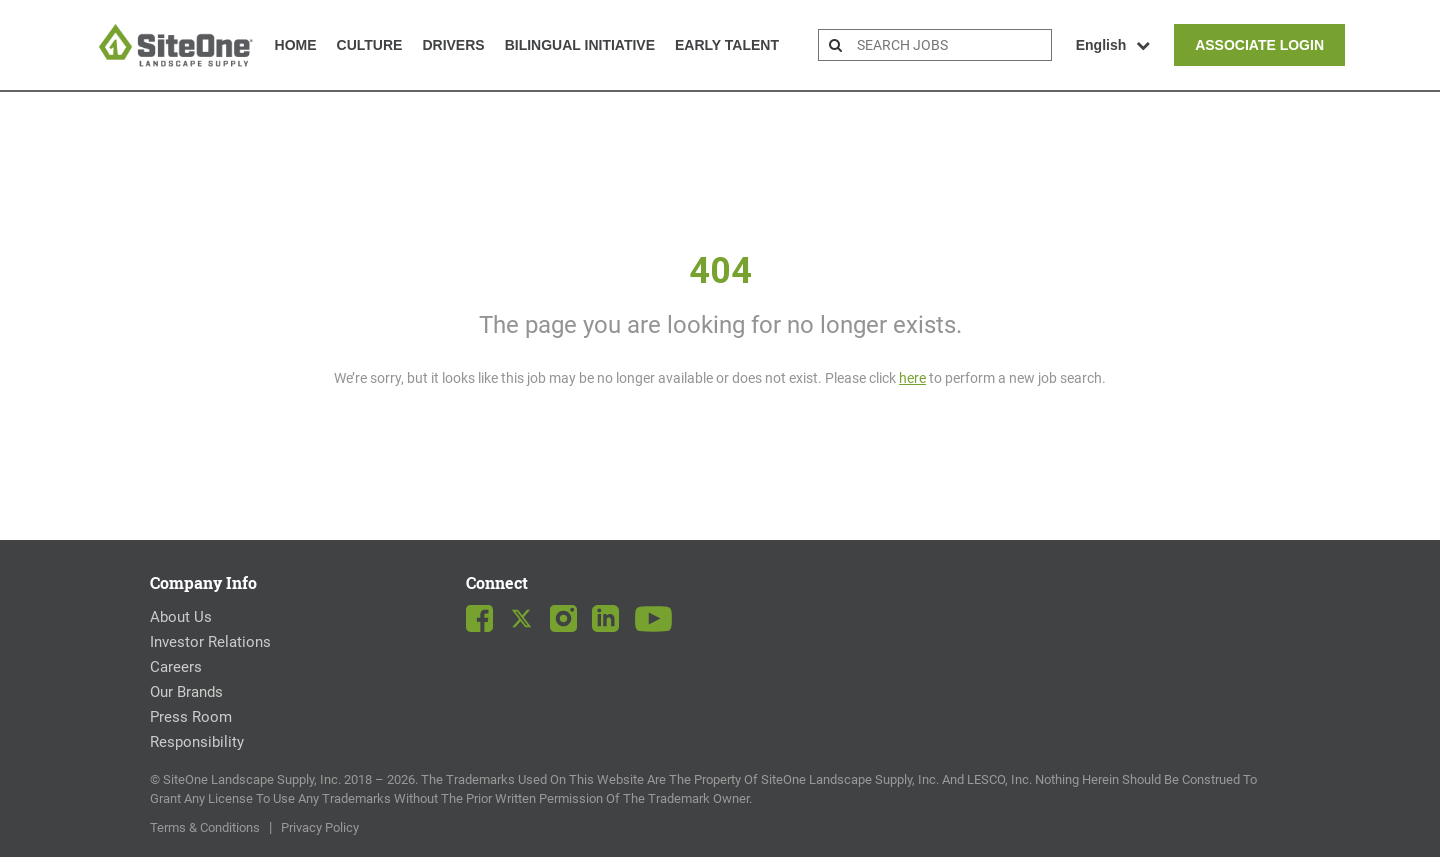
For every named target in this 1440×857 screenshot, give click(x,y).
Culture (370, 45)
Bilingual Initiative (580, 45)
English (1113, 45)
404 (720, 271)
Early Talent (727, 45)
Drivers (453, 45)
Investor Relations (210, 642)
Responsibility (197, 742)
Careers (176, 667)
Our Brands (186, 692)
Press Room (191, 717)
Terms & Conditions (205, 827)
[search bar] (951, 45)
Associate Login (1259, 45)
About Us (181, 617)
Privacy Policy (320, 827)
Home (296, 45)
